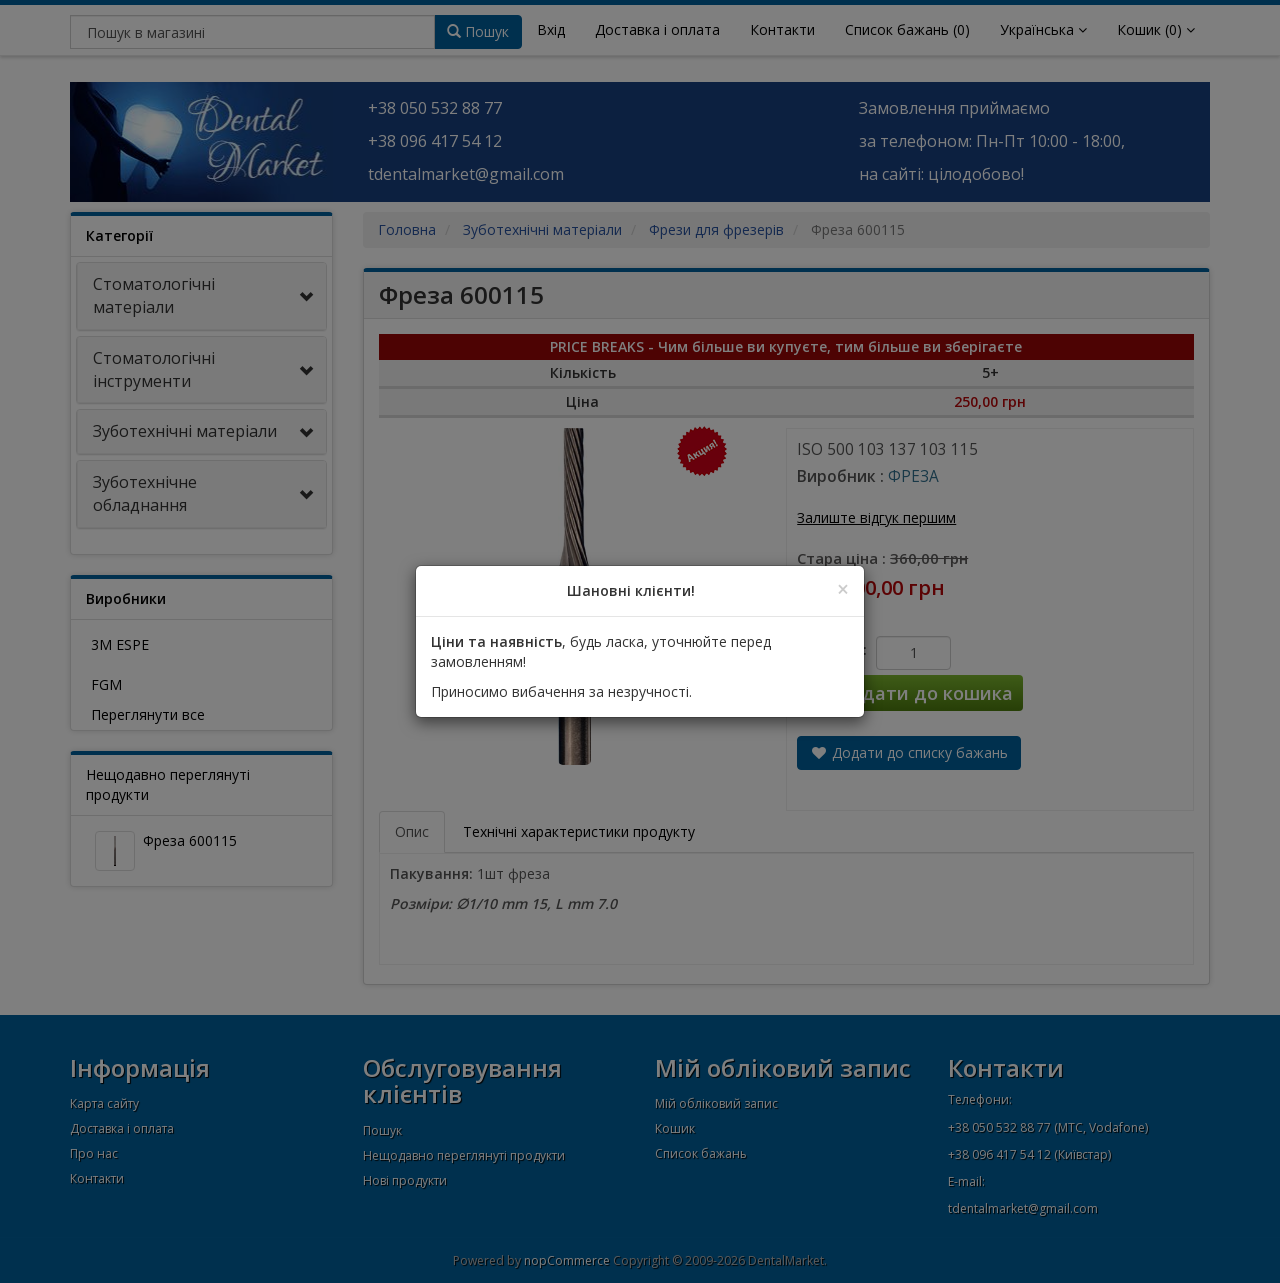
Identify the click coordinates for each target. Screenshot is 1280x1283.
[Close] (843, 589)
